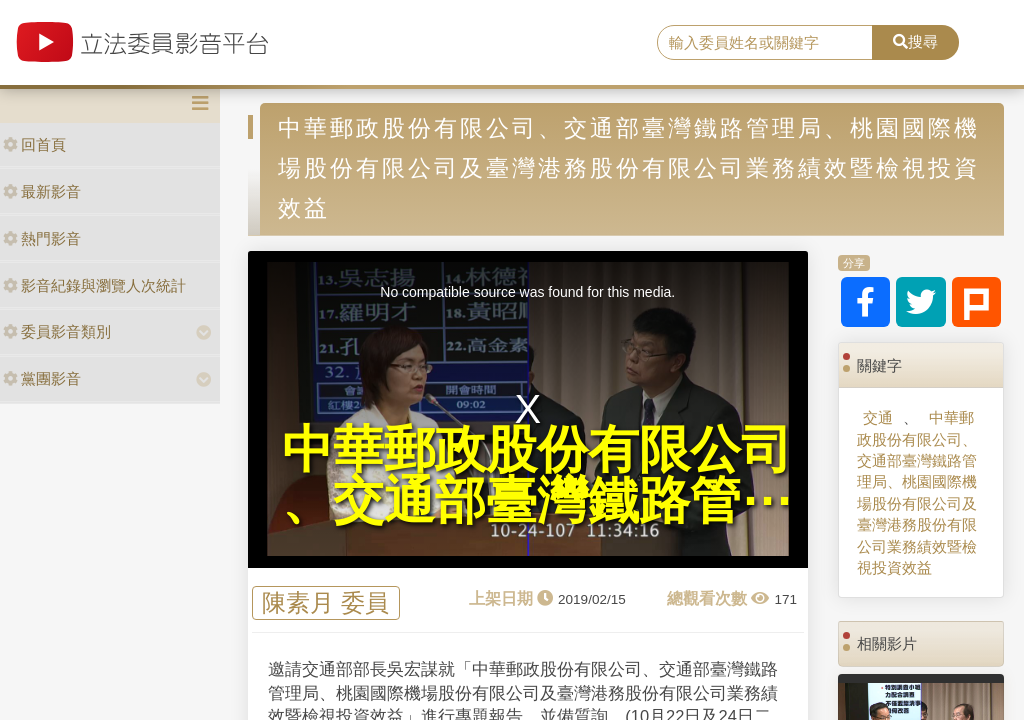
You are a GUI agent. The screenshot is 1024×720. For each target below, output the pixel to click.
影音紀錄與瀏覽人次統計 (94, 285)
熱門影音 (42, 238)
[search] (765, 43)
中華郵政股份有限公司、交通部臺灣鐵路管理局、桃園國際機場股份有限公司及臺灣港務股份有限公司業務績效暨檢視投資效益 (917, 492)
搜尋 (915, 41)
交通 (878, 417)
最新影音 (42, 191)
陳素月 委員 (325, 603)
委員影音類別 (57, 331)
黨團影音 (42, 378)
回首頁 (34, 144)
